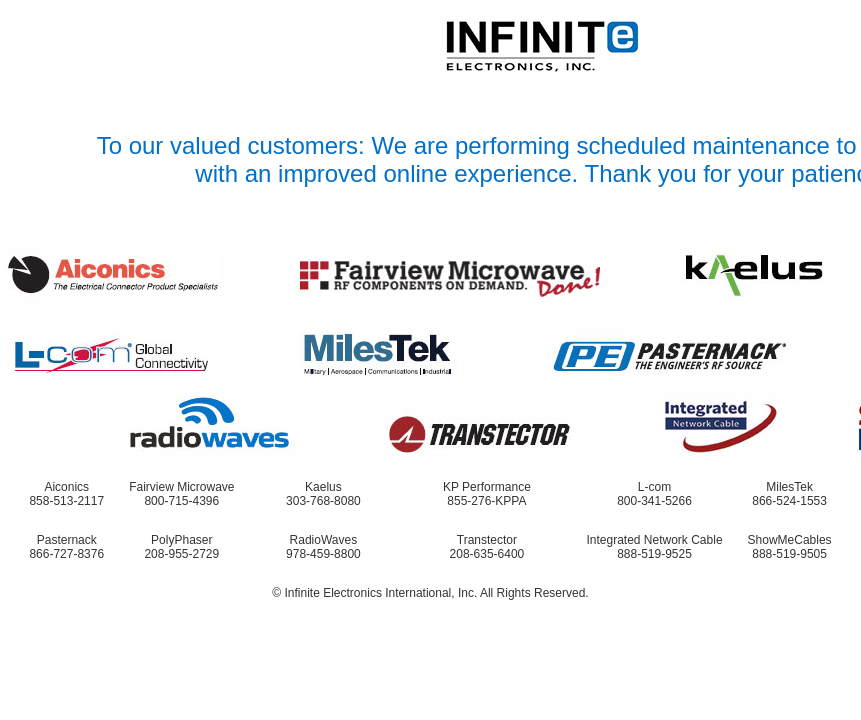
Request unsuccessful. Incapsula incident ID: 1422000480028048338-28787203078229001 (430, 360)
